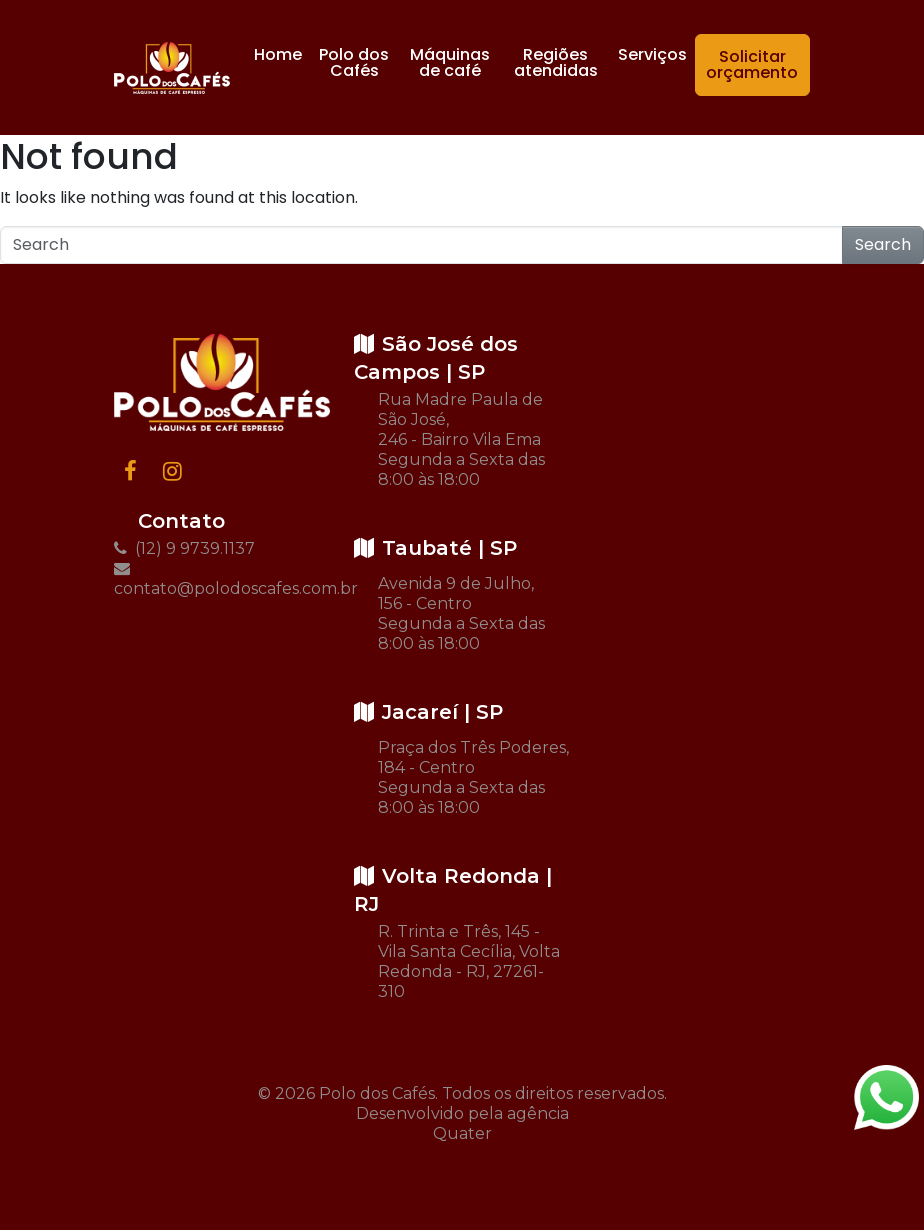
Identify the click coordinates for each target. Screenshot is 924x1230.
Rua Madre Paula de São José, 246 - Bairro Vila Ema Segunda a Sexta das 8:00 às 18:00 (461, 439)
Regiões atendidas (556, 62)
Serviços (652, 54)
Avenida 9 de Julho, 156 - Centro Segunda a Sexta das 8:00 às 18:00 (461, 613)
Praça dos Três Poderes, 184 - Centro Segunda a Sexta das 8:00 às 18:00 (473, 777)
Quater (462, 1133)
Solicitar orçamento (752, 64)
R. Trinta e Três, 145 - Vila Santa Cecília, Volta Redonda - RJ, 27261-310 (469, 961)
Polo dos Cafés (354, 62)
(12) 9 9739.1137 (184, 548)
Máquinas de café (450, 62)
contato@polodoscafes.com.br (222, 579)
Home (278, 54)
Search (883, 244)
